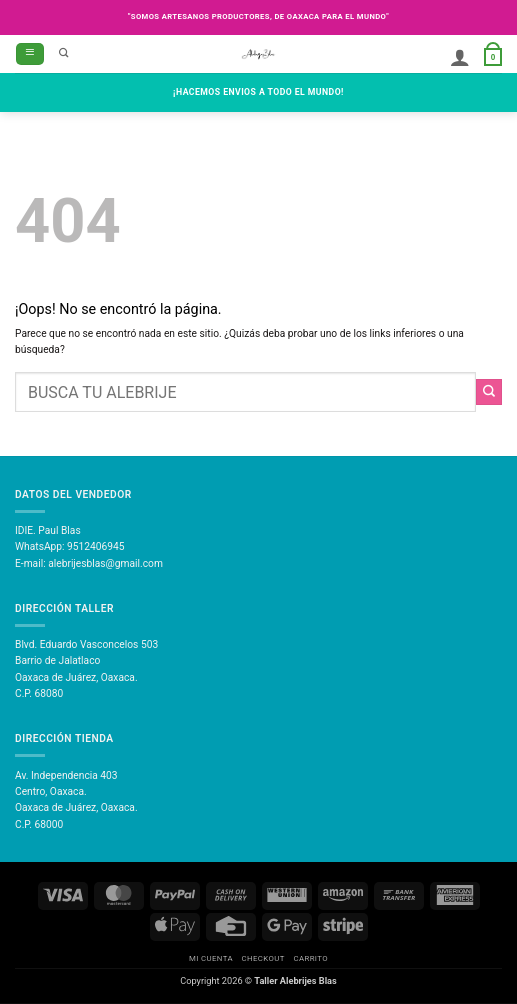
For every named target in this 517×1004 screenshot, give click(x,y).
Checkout (263, 958)
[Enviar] (489, 392)
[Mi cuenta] (460, 57)
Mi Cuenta (211, 958)
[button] (30, 54)
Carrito (310, 958)
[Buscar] (64, 54)
